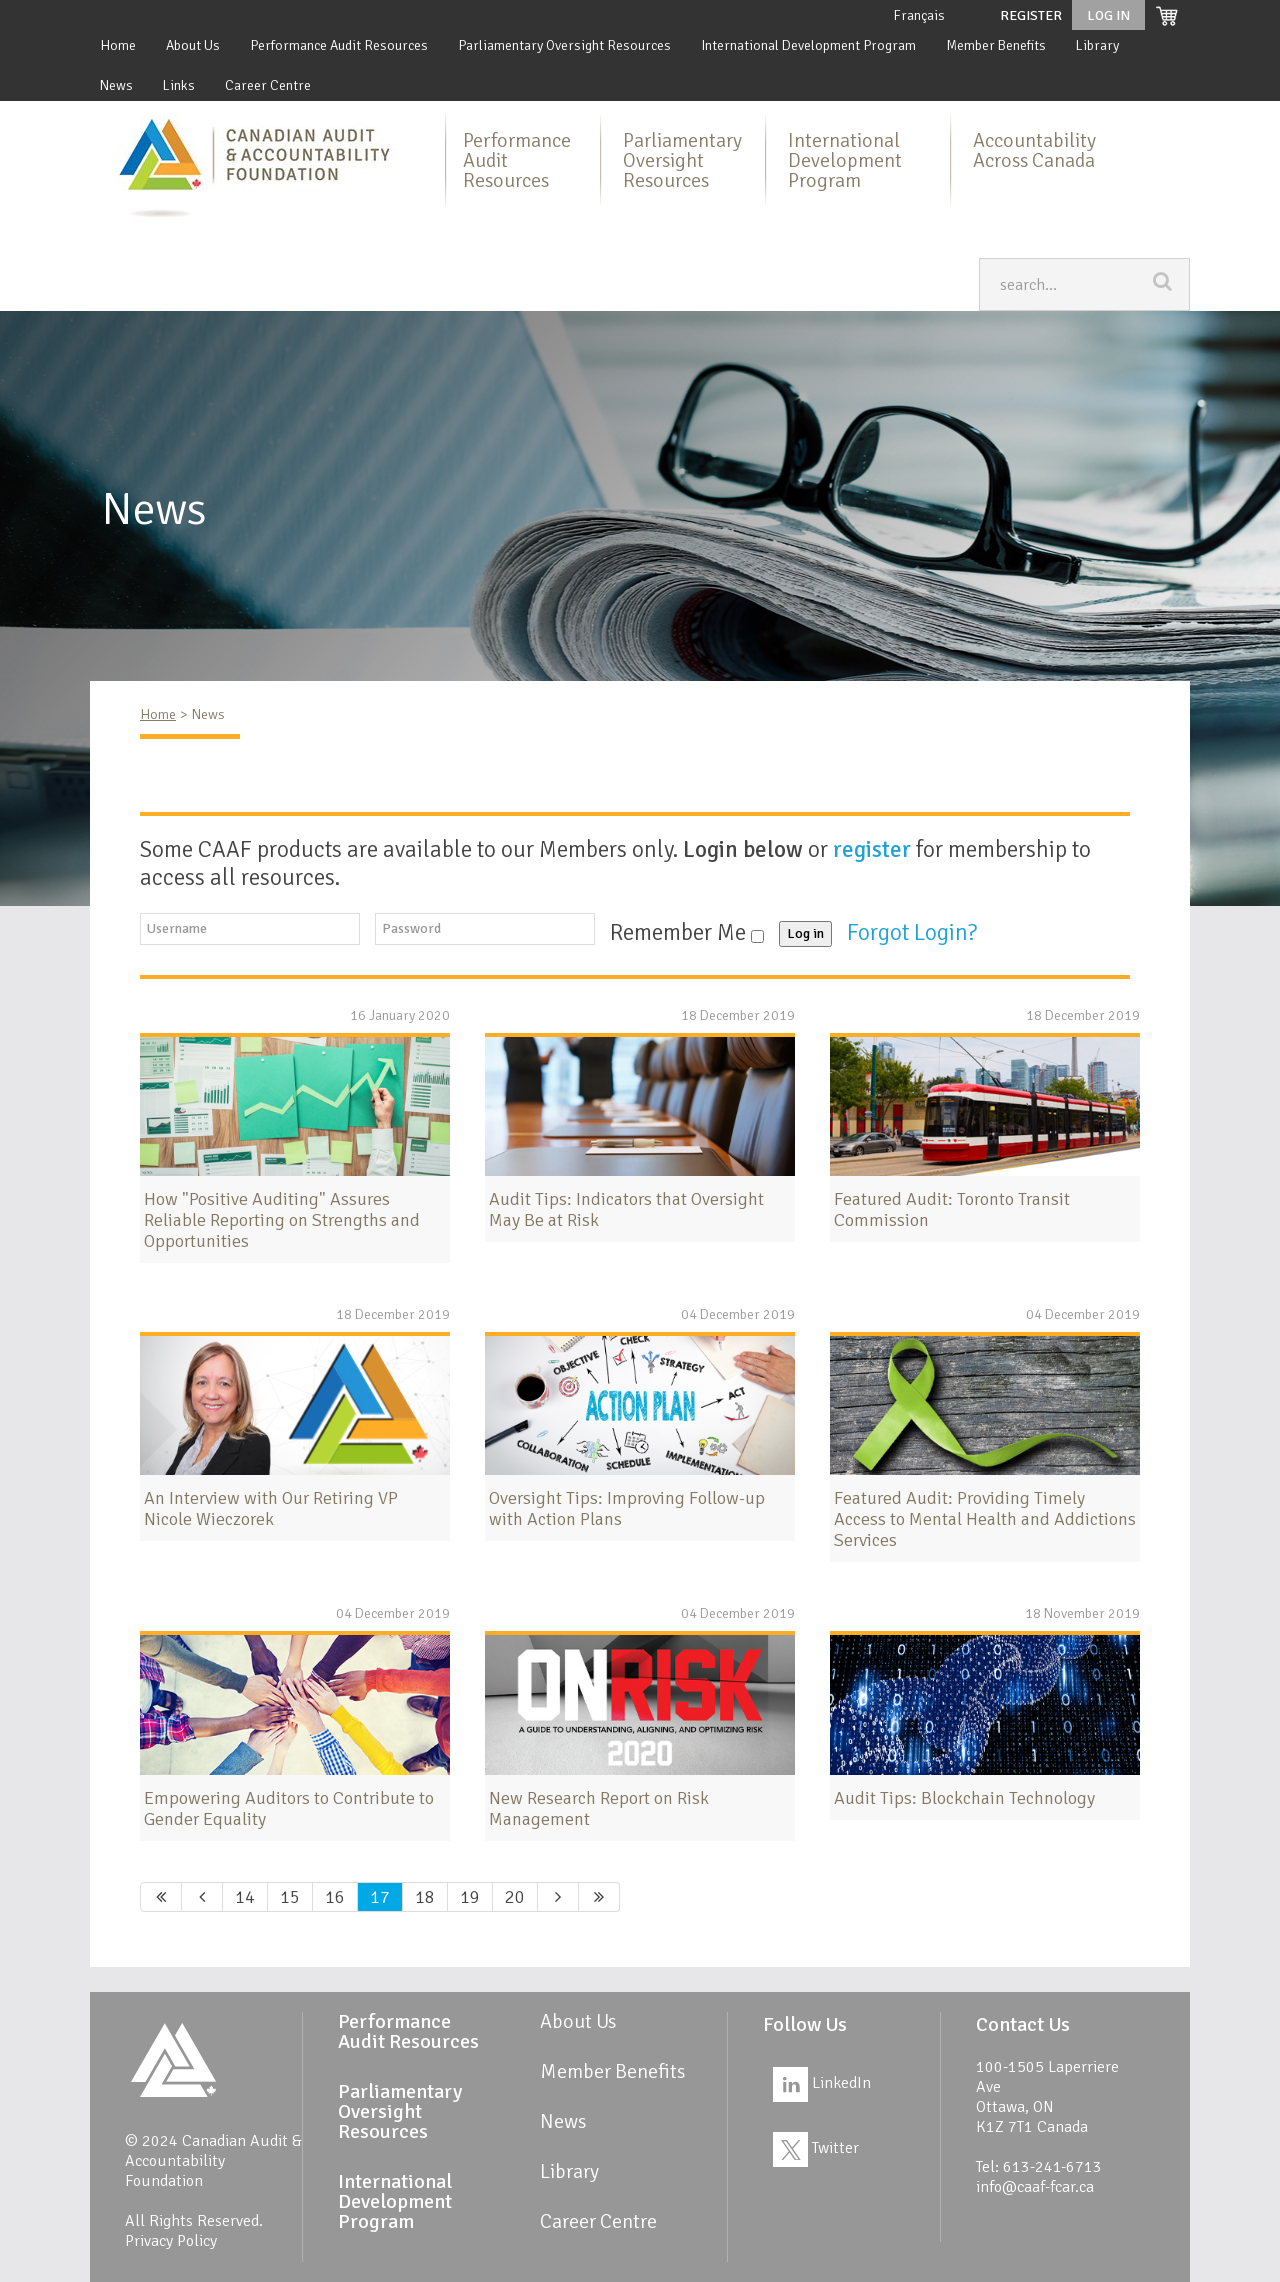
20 (515, 1897)
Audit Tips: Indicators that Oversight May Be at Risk (626, 1209)
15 (290, 1897)
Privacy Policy (171, 2241)
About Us (193, 45)
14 (245, 1897)
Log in (805, 933)
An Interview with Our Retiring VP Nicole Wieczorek (271, 1508)
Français (919, 15)
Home (118, 45)
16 (335, 1897)
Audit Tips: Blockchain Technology (964, 1798)
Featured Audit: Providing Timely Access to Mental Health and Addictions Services (985, 1519)
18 (425, 1897)
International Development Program (808, 45)
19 (470, 1897)
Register (1031, 15)
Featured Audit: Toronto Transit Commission (952, 1209)
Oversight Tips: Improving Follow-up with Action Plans (627, 1508)
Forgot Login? (914, 932)
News (116, 85)
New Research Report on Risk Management (599, 1808)
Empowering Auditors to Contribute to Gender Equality (289, 1808)
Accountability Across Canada (1034, 150)
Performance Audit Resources (339, 45)
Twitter (816, 2148)
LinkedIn (822, 2083)
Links (179, 85)
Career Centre (268, 85)
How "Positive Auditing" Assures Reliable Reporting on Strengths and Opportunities (282, 1220)
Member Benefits (996, 45)
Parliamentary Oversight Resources (564, 45)
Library (1097, 45)
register (872, 849)
